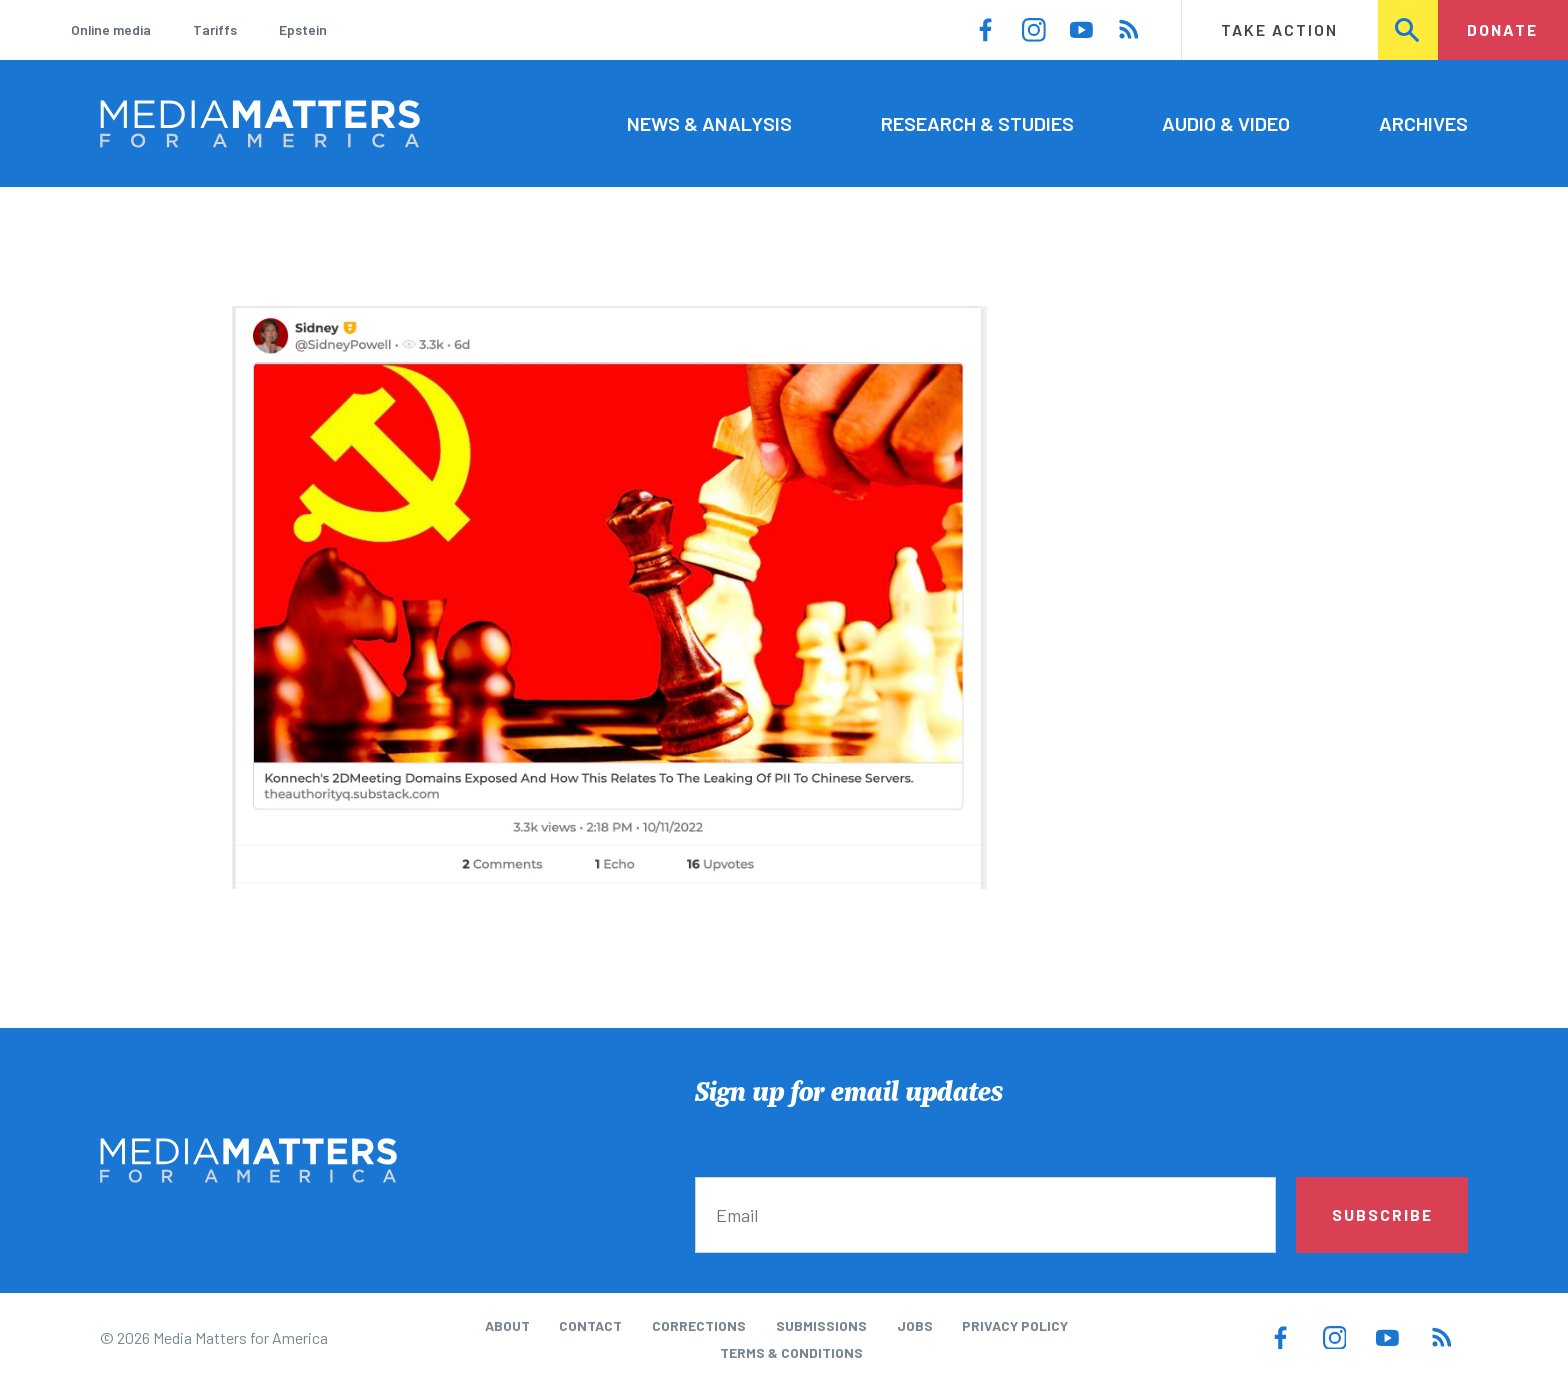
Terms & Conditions (791, 1352)
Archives (1423, 123)
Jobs (915, 1325)
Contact (590, 1325)
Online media (111, 29)
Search (1409, 29)
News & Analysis (709, 123)
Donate (1502, 29)
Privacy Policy (1015, 1325)
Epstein (303, 29)
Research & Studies (977, 123)
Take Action (1279, 29)
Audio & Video (1226, 123)
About (507, 1325)
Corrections (699, 1325)
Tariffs (215, 29)
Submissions (821, 1325)
